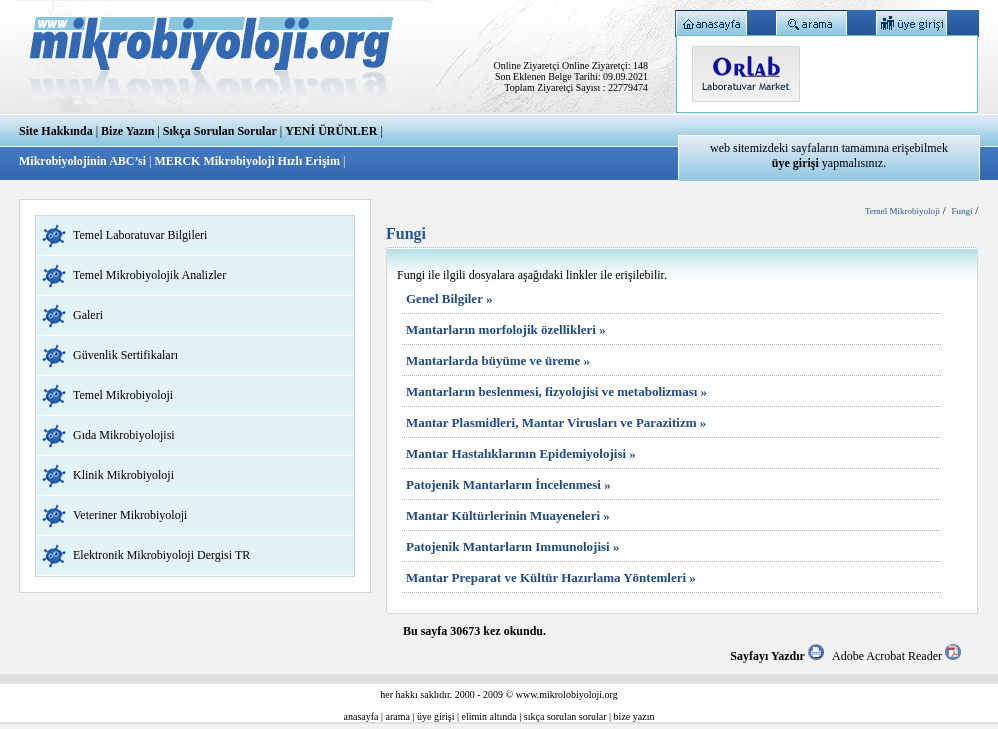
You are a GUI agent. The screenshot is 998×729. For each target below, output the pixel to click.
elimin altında (489, 716)
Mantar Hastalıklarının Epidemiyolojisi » (521, 453)
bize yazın (634, 716)
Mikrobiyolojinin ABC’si (84, 161)
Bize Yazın (127, 131)
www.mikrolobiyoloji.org (567, 694)
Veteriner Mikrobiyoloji (130, 515)
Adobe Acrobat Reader (896, 656)
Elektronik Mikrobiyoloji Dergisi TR (161, 555)
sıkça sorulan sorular (565, 716)
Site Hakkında (56, 131)
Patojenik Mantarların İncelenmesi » (508, 484)
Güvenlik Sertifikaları (125, 355)
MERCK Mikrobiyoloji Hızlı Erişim (246, 161)
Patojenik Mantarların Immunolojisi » (512, 546)
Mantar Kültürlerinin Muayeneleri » (508, 515)
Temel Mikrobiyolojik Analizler (149, 275)
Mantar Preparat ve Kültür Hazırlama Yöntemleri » (551, 577)
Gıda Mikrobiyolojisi (124, 435)
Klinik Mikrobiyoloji (123, 475)
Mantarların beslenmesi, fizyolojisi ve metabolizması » (556, 391)
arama (398, 716)
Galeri (88, 315)
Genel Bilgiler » (449, 298)
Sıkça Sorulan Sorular (220, 131)
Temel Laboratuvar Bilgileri (140, 235)
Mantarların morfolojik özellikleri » (506, 329)
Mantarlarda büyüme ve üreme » (498, 360)
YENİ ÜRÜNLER (331, 131)
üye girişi (436, 716)
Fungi (961, 211)
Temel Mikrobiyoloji (123, 395)
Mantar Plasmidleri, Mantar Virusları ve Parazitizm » (556, 422)
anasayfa (361, 716)
